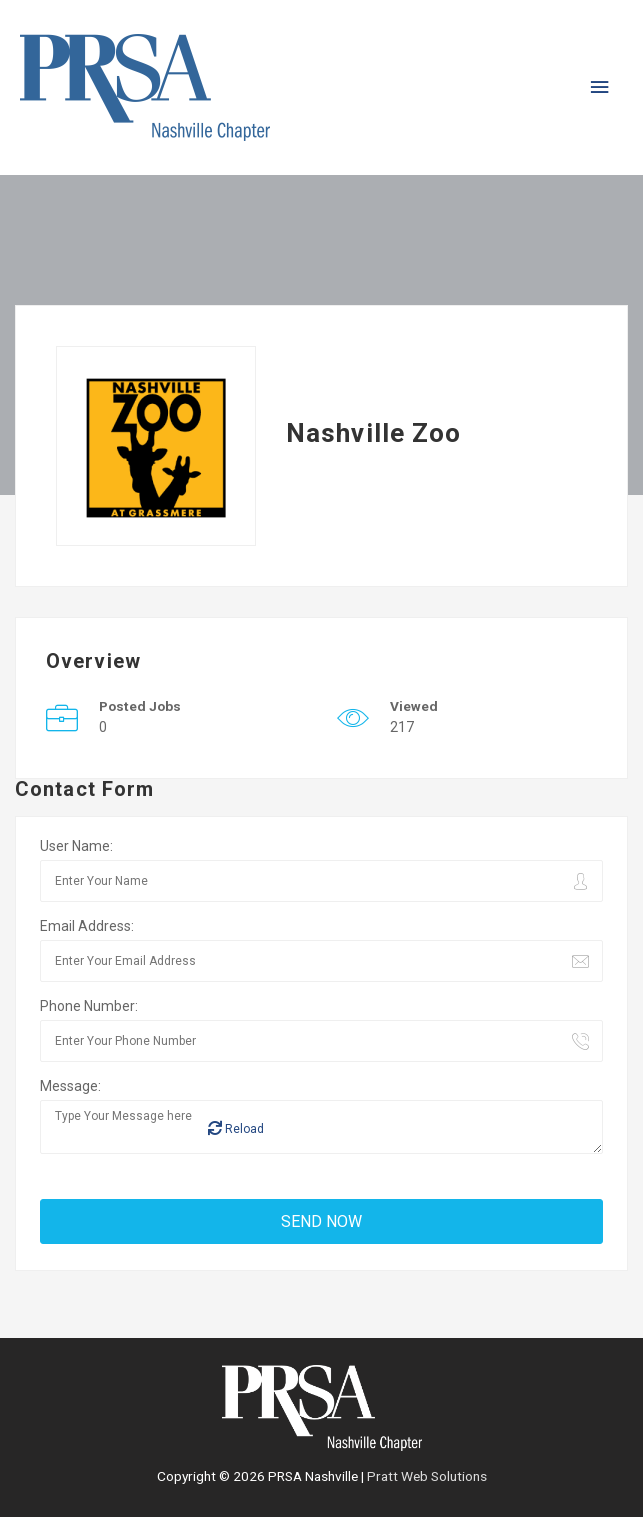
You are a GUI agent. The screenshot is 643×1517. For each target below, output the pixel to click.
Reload (236, 1128)
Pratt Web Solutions (427, 1476)
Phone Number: (89, 1006)
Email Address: (87, 926)
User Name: (76, 846)
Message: (70, 1086)
